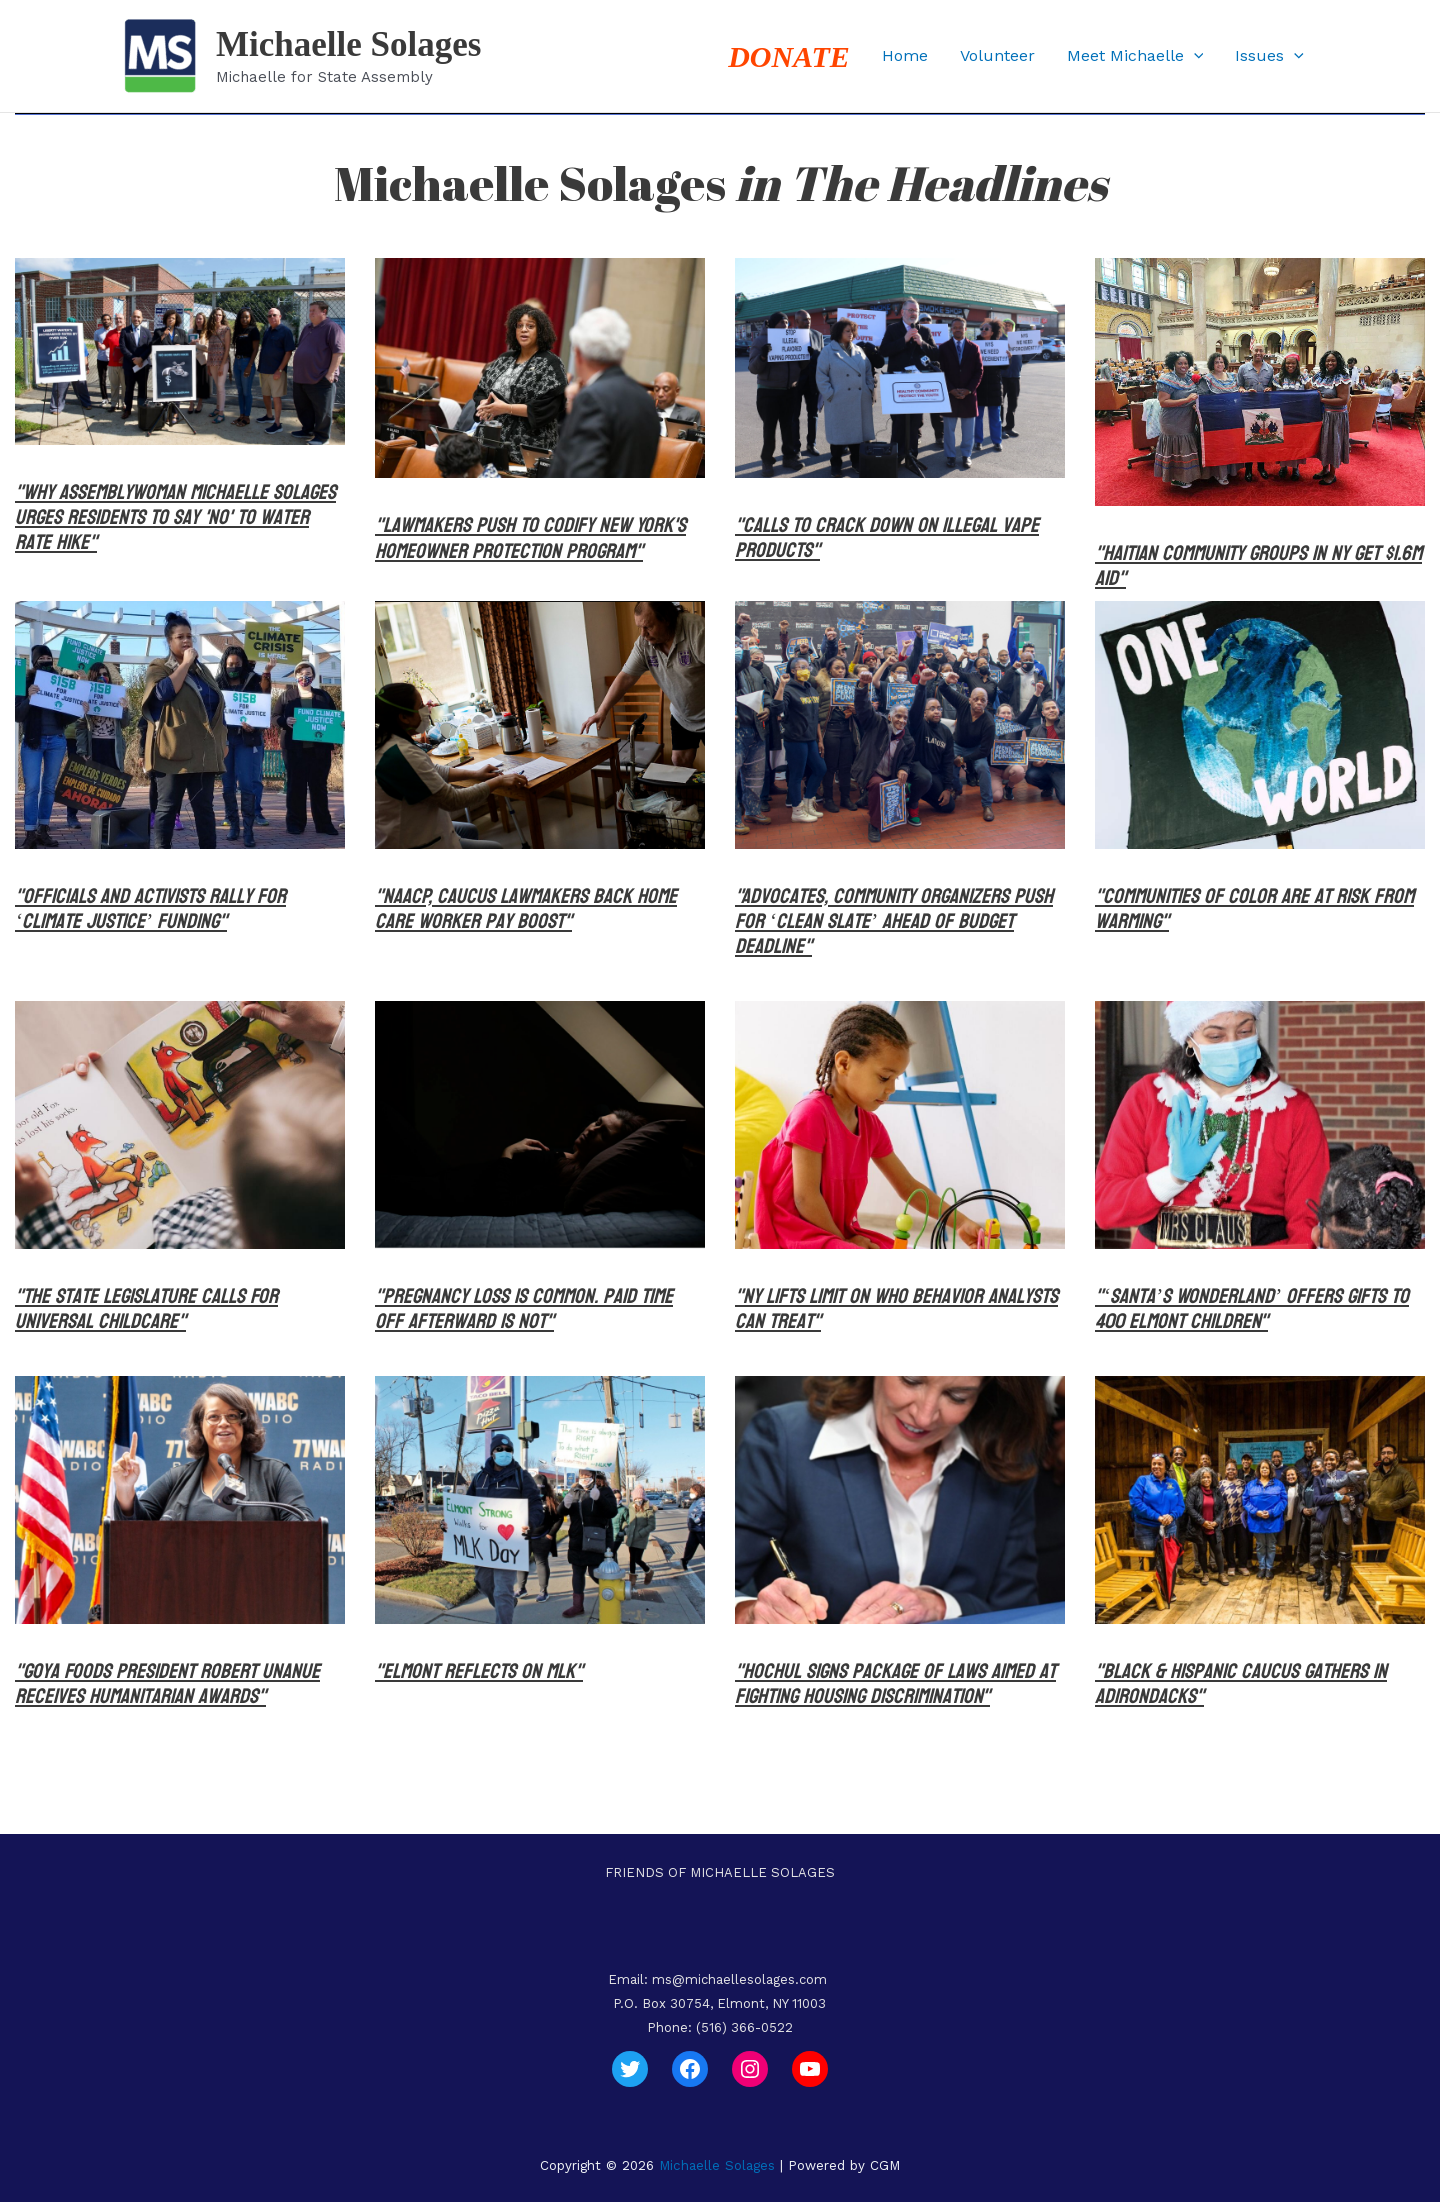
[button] (1194, 56)
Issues (1269, 56)
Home (905, 55)
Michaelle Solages (348, 44)
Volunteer (997, 55)
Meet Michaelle (1135, 56)
